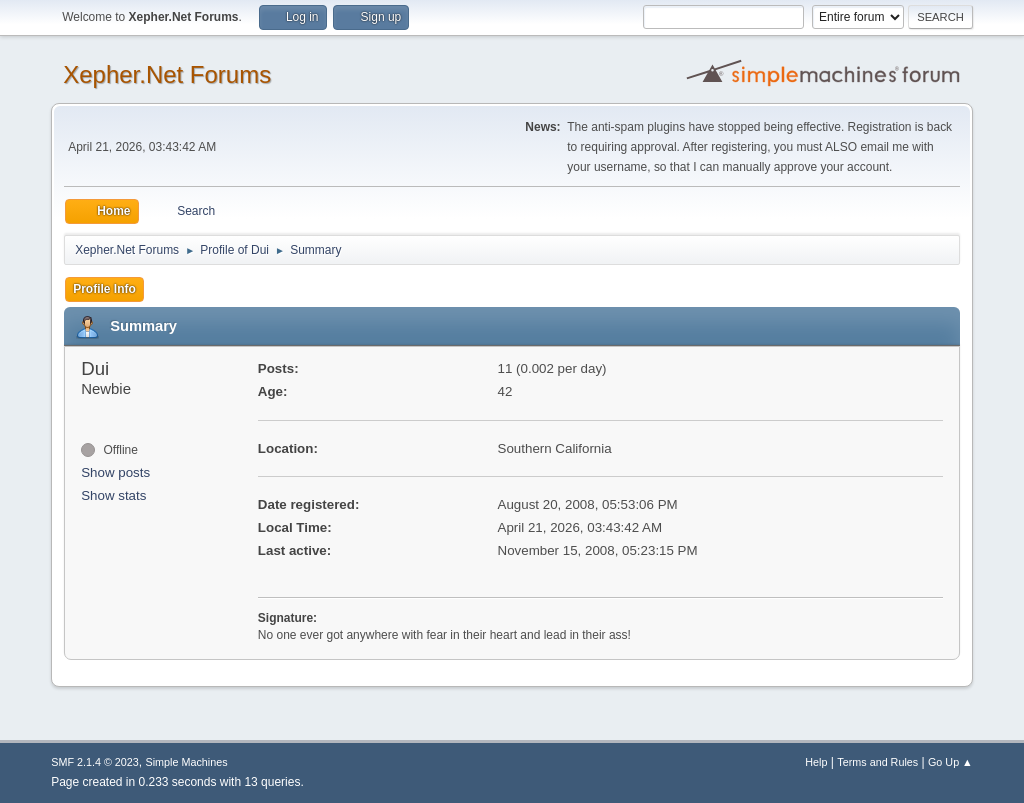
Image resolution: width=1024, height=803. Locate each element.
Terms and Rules (877, 762)
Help (816, 762)
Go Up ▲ (950, 762)
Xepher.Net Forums (167, 74)
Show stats (113, 495)
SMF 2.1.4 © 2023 (95, 762)
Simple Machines (187, 762)
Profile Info (104, 289)
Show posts (115, 472)
